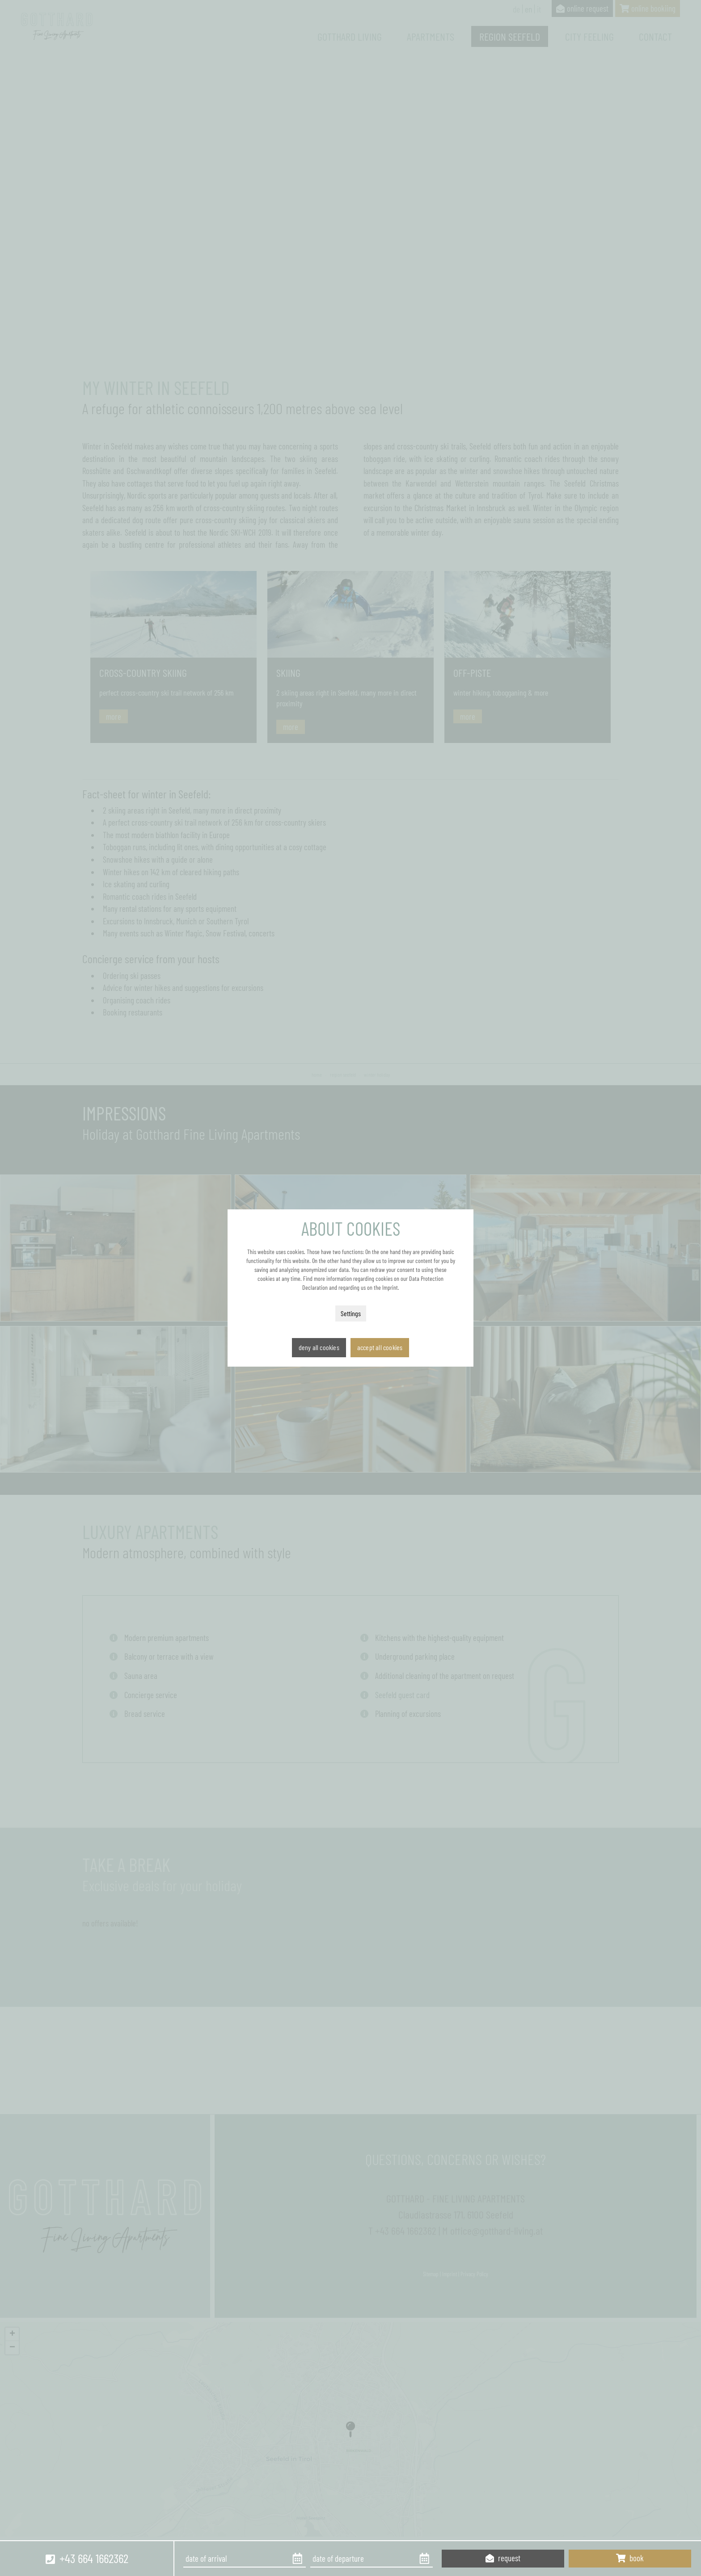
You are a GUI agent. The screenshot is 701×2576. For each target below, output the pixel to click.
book (630, 2558)
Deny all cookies (319, 1347)
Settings (351, 1313)
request (503, 2558)
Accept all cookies (380, 1347)
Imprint (390, 1287)
